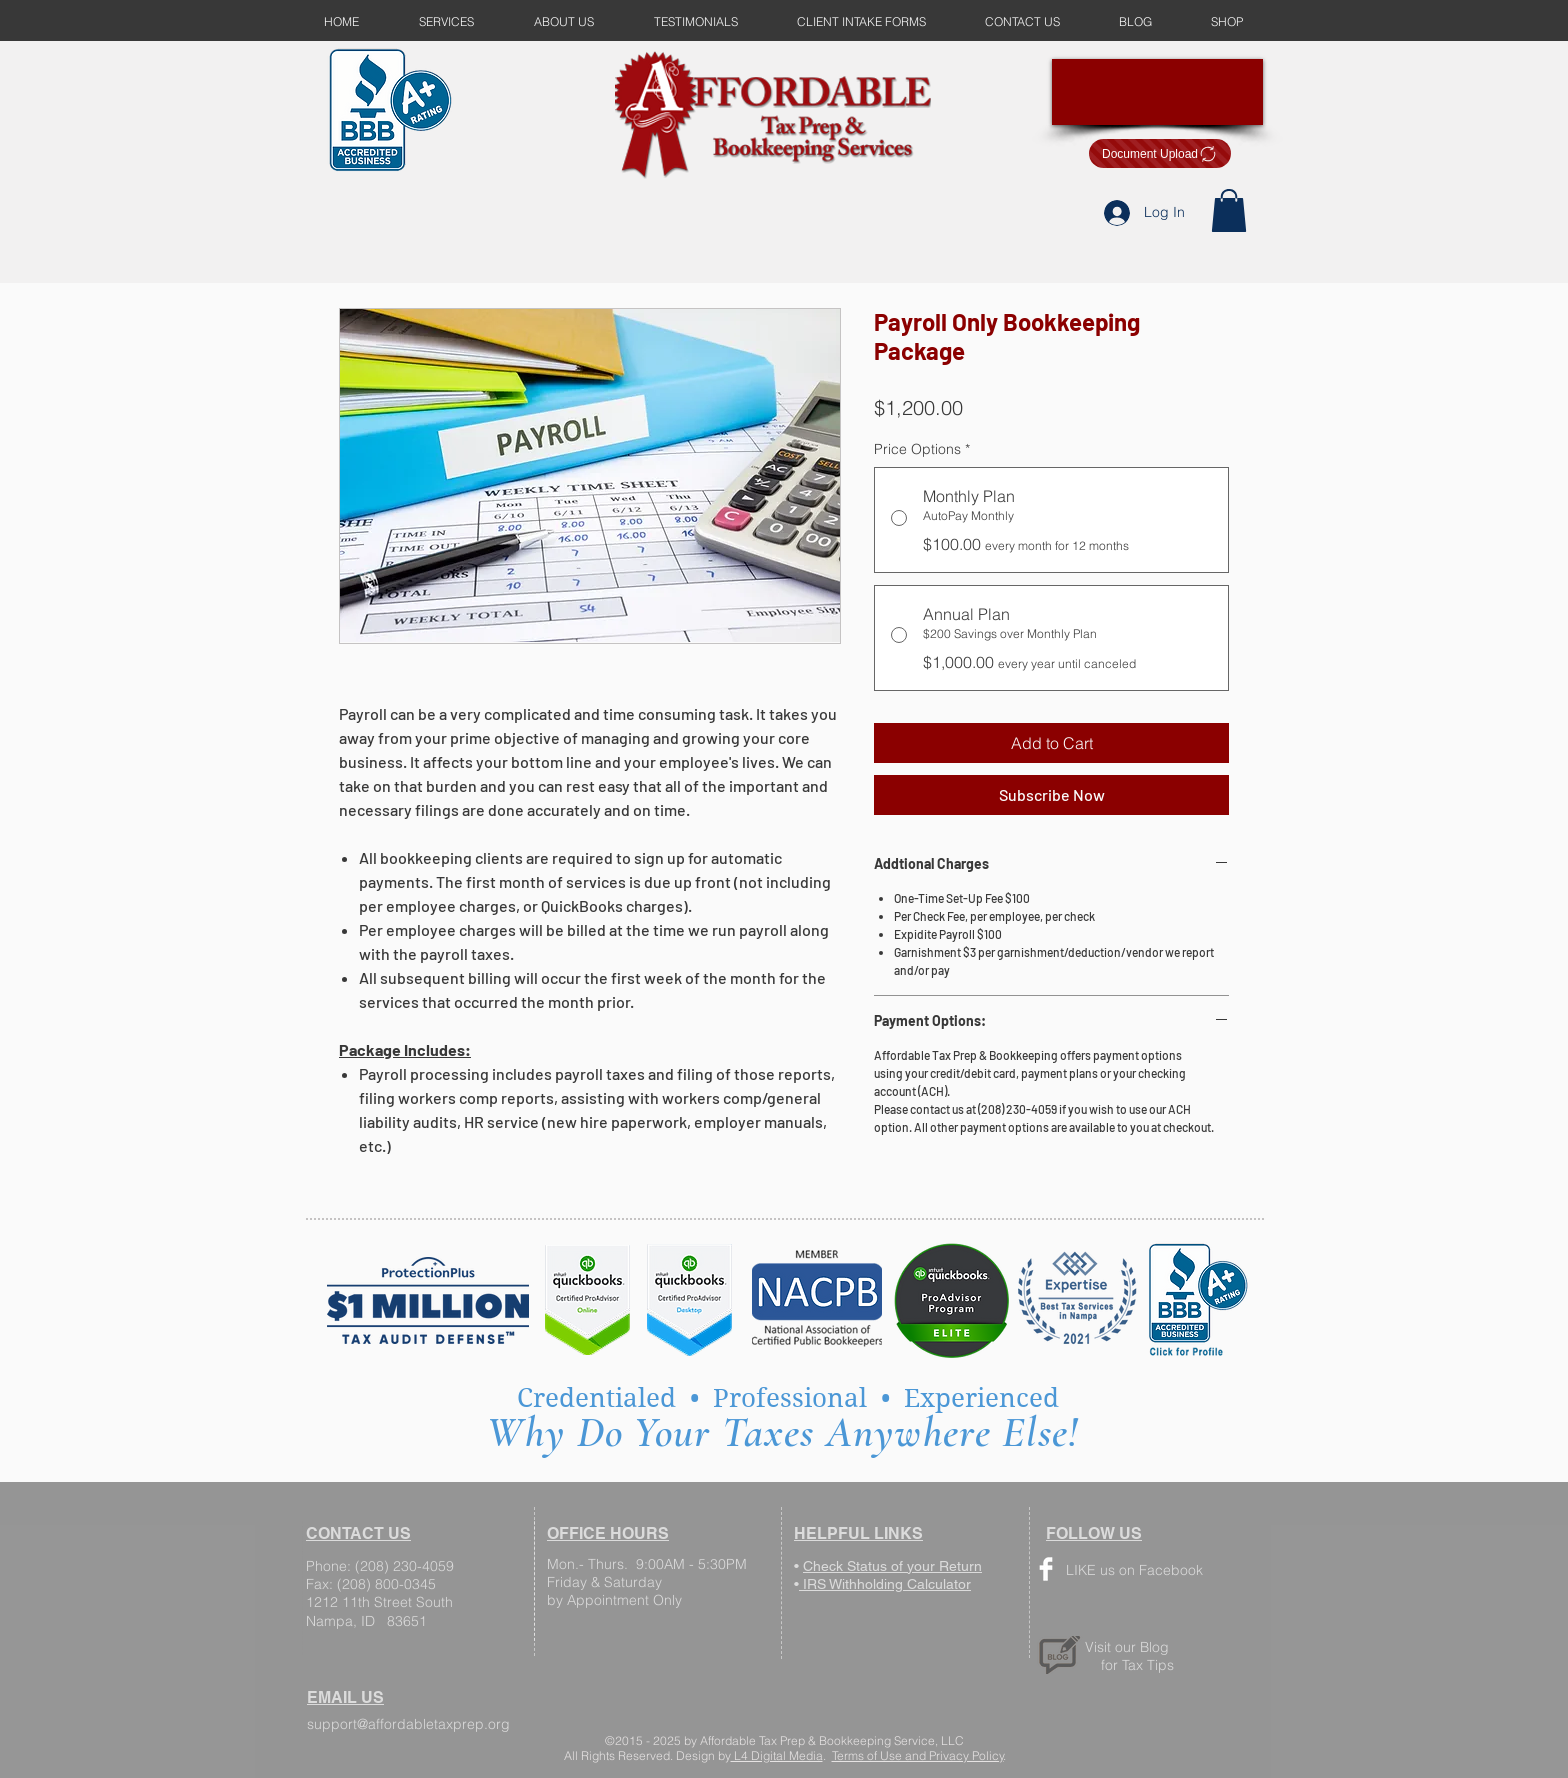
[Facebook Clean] (1046, 1569)
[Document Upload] (1160, 153)
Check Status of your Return (892, 1566)
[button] (1229, 210)
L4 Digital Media (777, 1755)
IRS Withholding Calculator (885, 1584)
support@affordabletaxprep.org (408, 1724)
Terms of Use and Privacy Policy (918, 1755)
